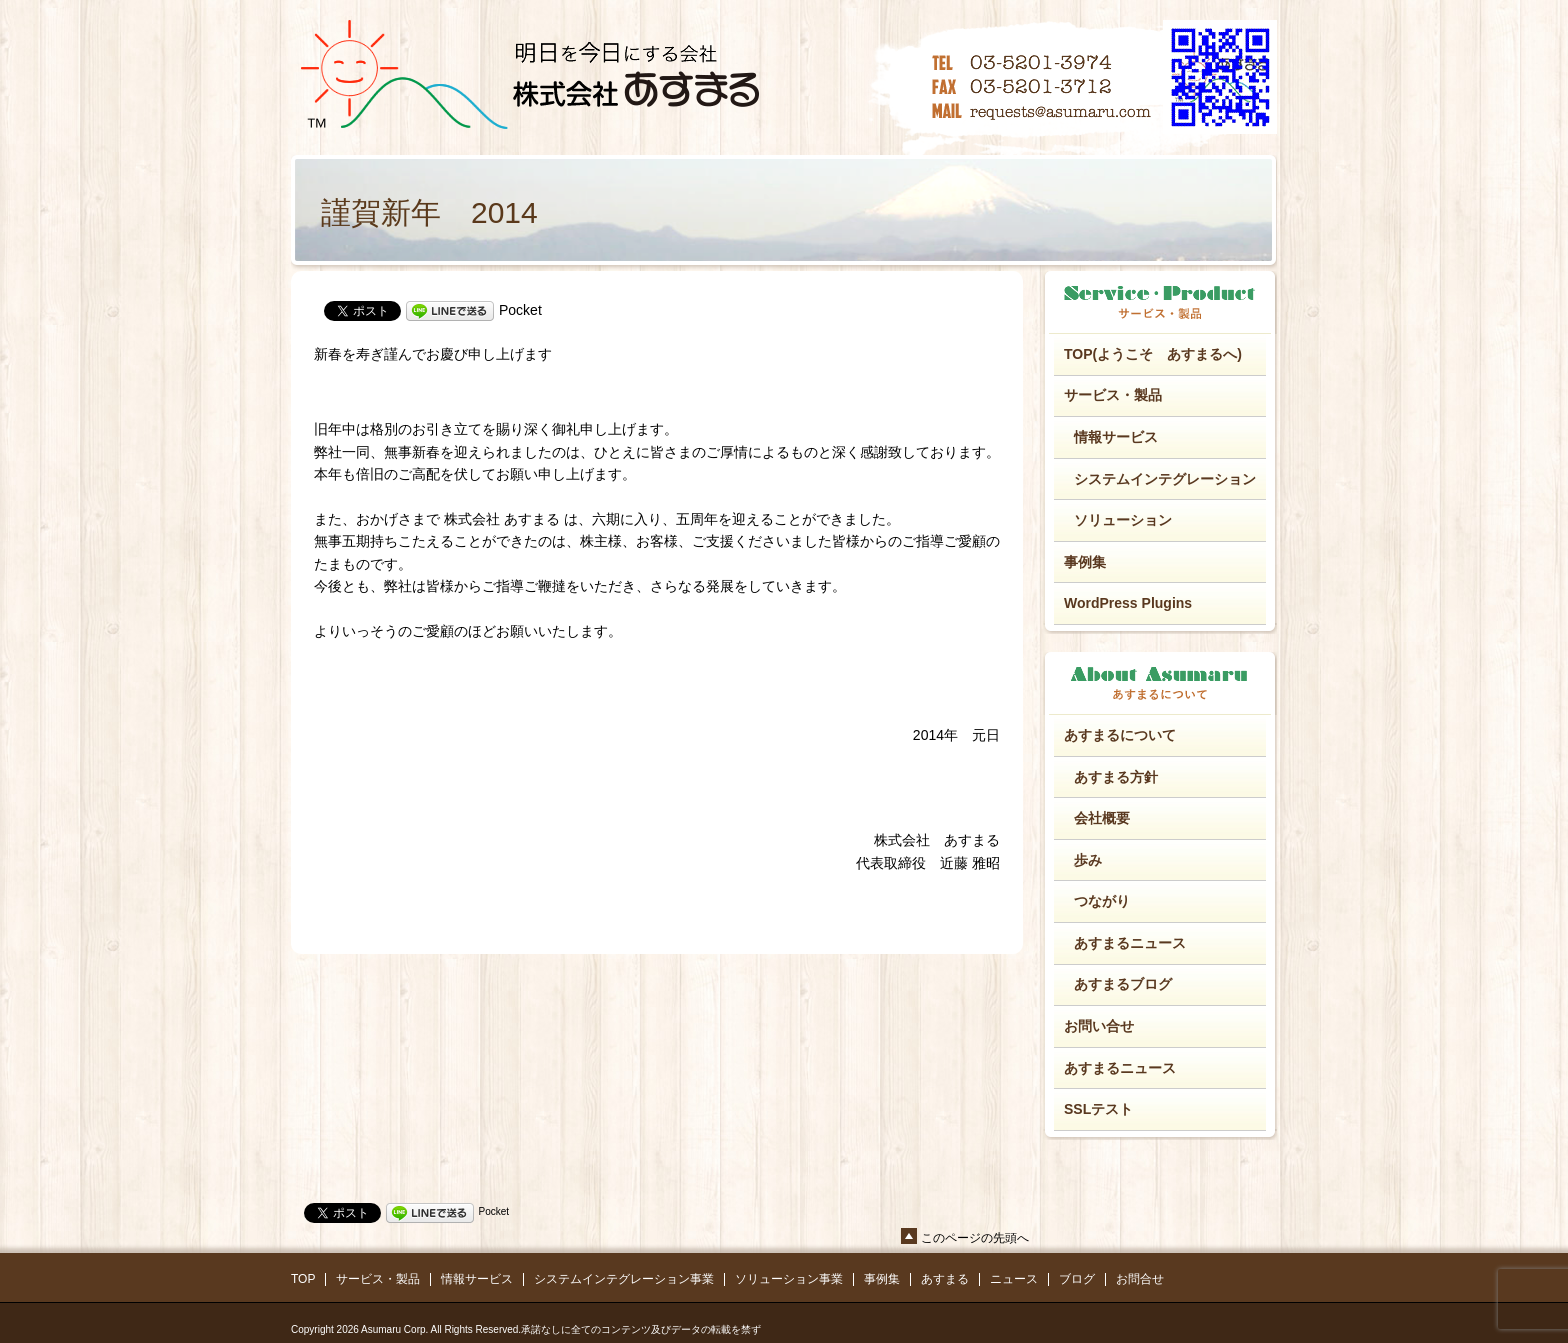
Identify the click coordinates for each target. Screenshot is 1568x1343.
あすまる (945, 1279)
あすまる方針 (1116, 777)
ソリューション (1123, 520)
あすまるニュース (1130, 943)
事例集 (1085, 562)
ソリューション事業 (789, 1279)
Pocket (520, 310)
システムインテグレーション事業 (624, 1279)
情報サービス (1116, 437)
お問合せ (1140, 1279)
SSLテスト (1098, 1109)
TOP (303, 1279)
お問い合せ (1099, 1026)
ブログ (1077, 1279)
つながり (1102, 901)
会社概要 (1102, 818)
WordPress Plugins (1128, 603)
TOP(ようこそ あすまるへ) (1153, 354)
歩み (1088, 860)
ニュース (1014, 1279)
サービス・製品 (1113, 395)
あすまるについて (1120, 735)
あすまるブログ (1123, 984)
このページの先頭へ (975, 1238)
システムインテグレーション (1165, 479)
